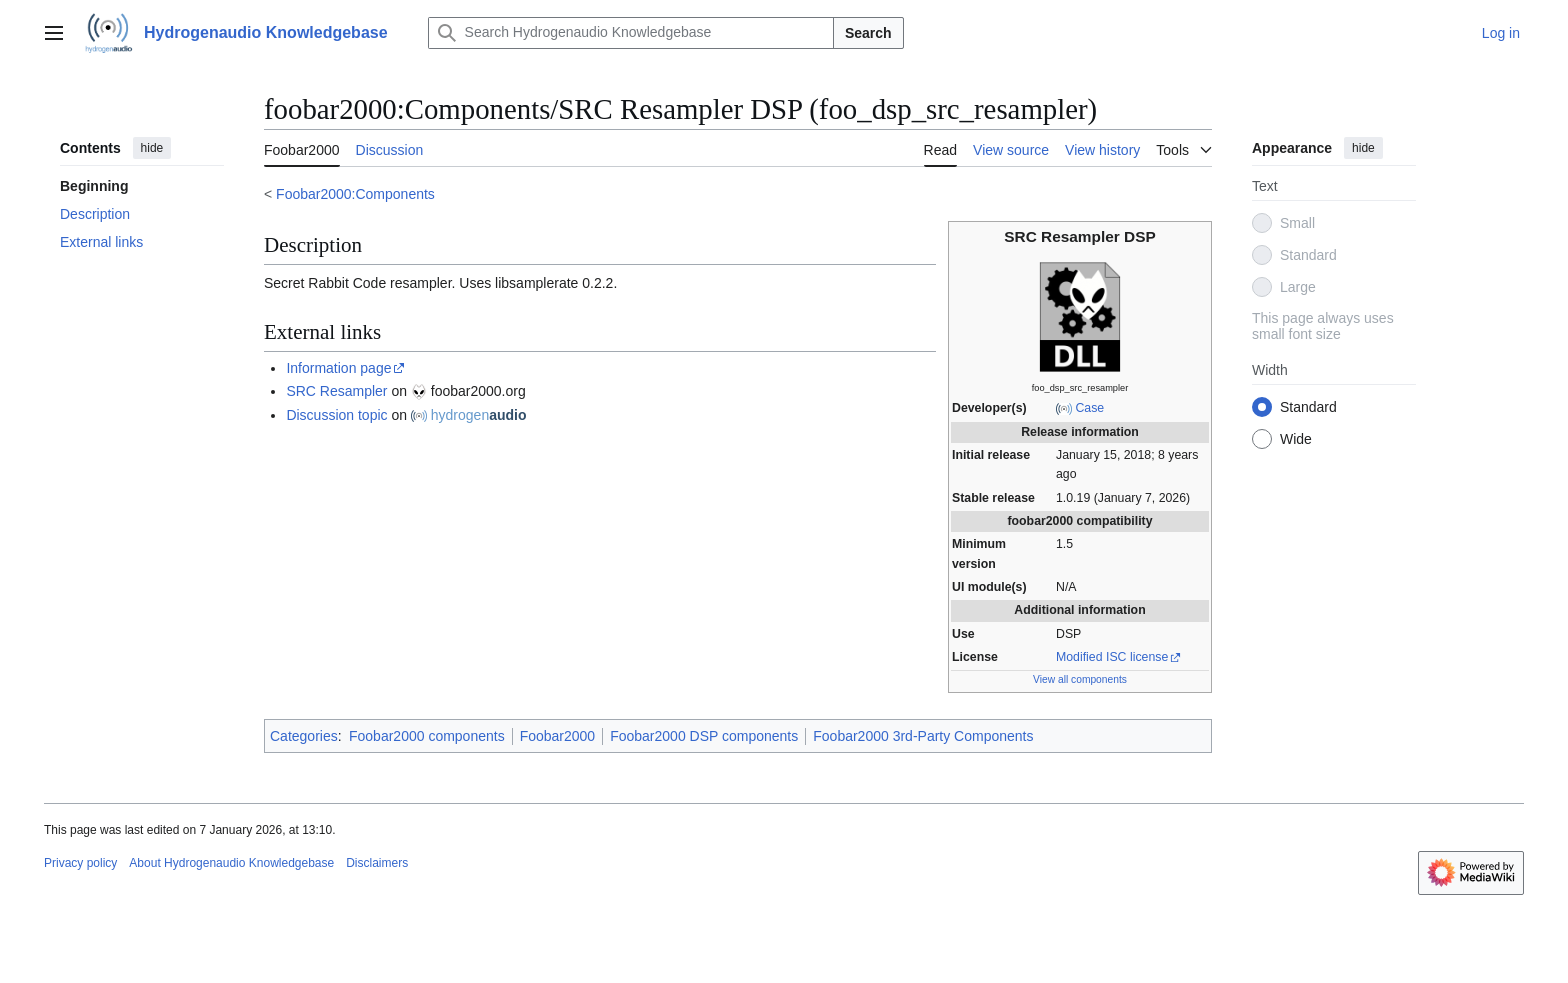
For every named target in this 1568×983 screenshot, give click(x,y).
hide (152, 148)
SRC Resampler (336, 391)
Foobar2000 (558, 736)
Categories (304, 736)
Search (868, 33)
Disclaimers (377, 863)
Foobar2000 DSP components (704, 736)
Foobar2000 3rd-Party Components (923, 736)
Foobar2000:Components (355, 194)
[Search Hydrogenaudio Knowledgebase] (631, 33)
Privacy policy (80, 863)
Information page (338, 368)
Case (1089, 408)
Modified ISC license (1112, 657)
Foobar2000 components (427, 736)
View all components (1080, 679)
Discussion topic (336, 415)
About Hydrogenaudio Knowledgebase (231, 863)
